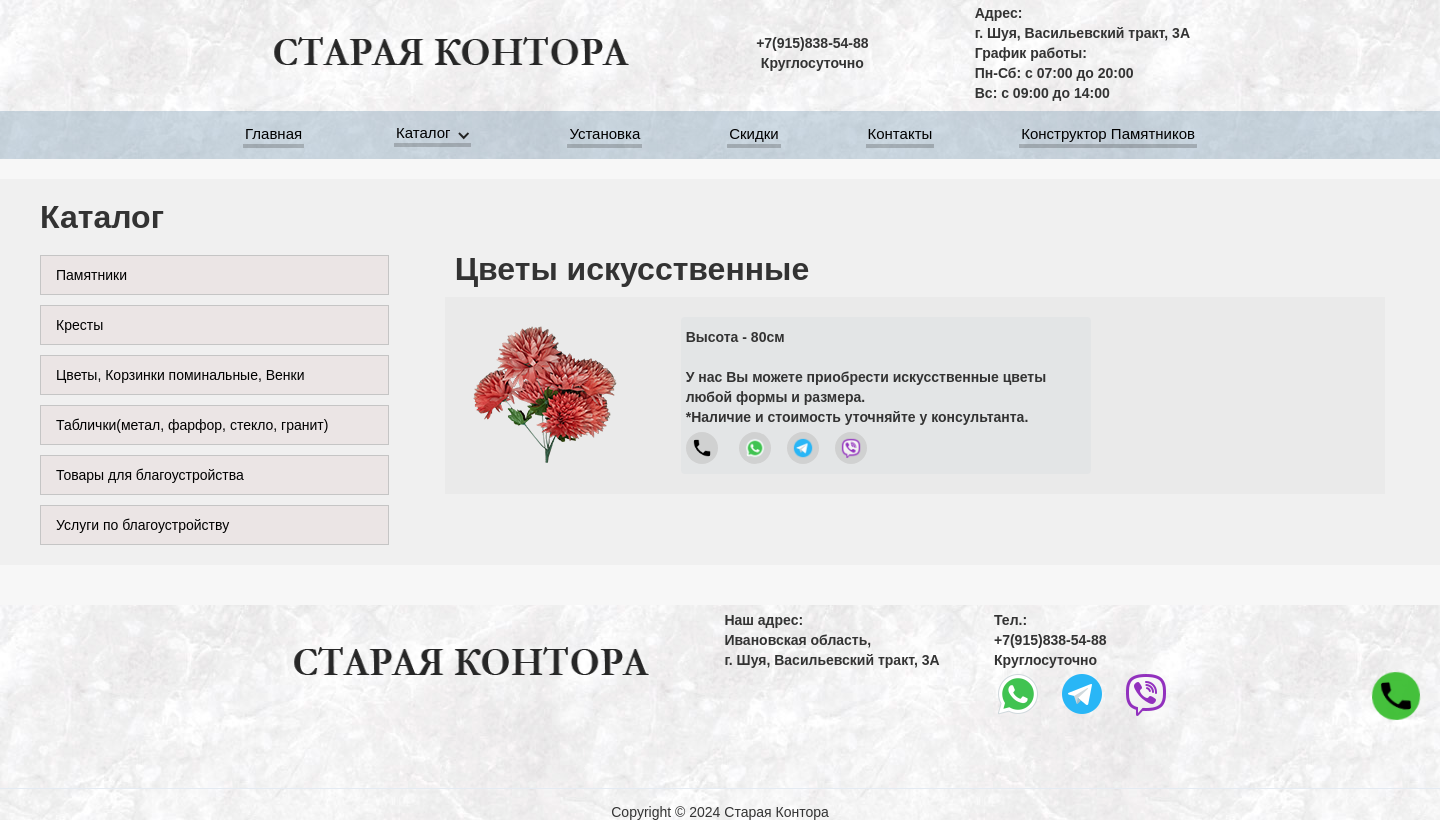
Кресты (79, 325)
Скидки (753, 136)
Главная (273, 136)
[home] (450, 53)
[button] (436, 135)
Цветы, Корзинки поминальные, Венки (180, 375)
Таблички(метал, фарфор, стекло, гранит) (192, 425)
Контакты (900, 136)
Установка (604, 136)
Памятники (91, 275)
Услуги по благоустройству (142, 525)
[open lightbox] (545, 395)
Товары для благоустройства (150, 475)
